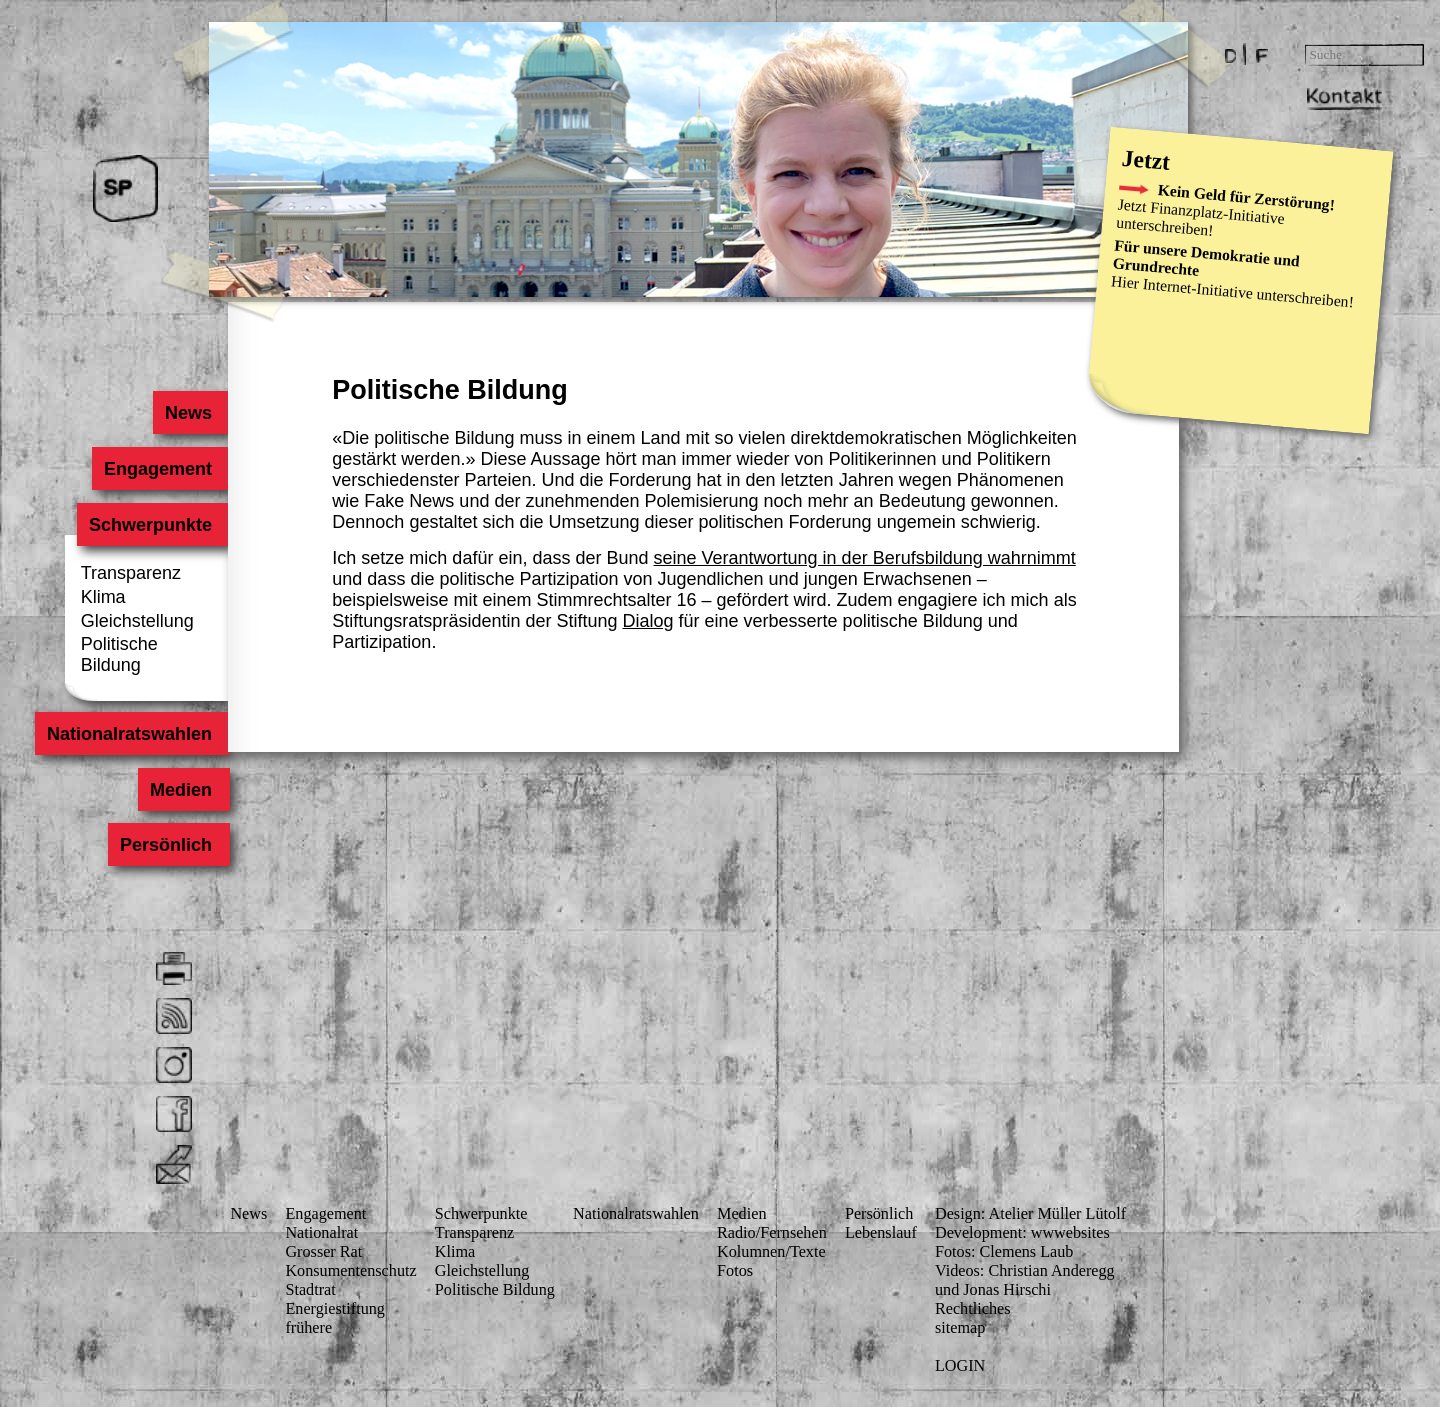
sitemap (960, 1328)
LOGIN (960, 1366)
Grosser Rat (323, 1252)
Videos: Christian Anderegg (1025, 1271)
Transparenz (131, 573)
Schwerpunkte (150, 524)
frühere (308, 1328)
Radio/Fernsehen (772, 1233)
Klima (103, 597)
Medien (181, 789)
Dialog (648, 621)
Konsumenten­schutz (350, 1271)
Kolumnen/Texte (771, 1252)
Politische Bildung (119, 654)
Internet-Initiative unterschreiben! (1248, 293)
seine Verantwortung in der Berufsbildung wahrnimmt (865, 558)
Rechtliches (973, 1309)
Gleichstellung (137, 621)
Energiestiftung (335, 1309)
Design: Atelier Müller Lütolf (1030, 1214)
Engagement (158, 469)
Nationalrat (321, 1233)
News (188, 413)
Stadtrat (310, 1290)
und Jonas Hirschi (993, 1290)
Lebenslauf (881, 1233)
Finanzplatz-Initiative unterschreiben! (1200, 219)
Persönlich (166, 845)
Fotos (735, 1271)
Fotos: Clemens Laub (1004, 1252)
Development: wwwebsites (1022, 1233)
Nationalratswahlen (129, 734)
